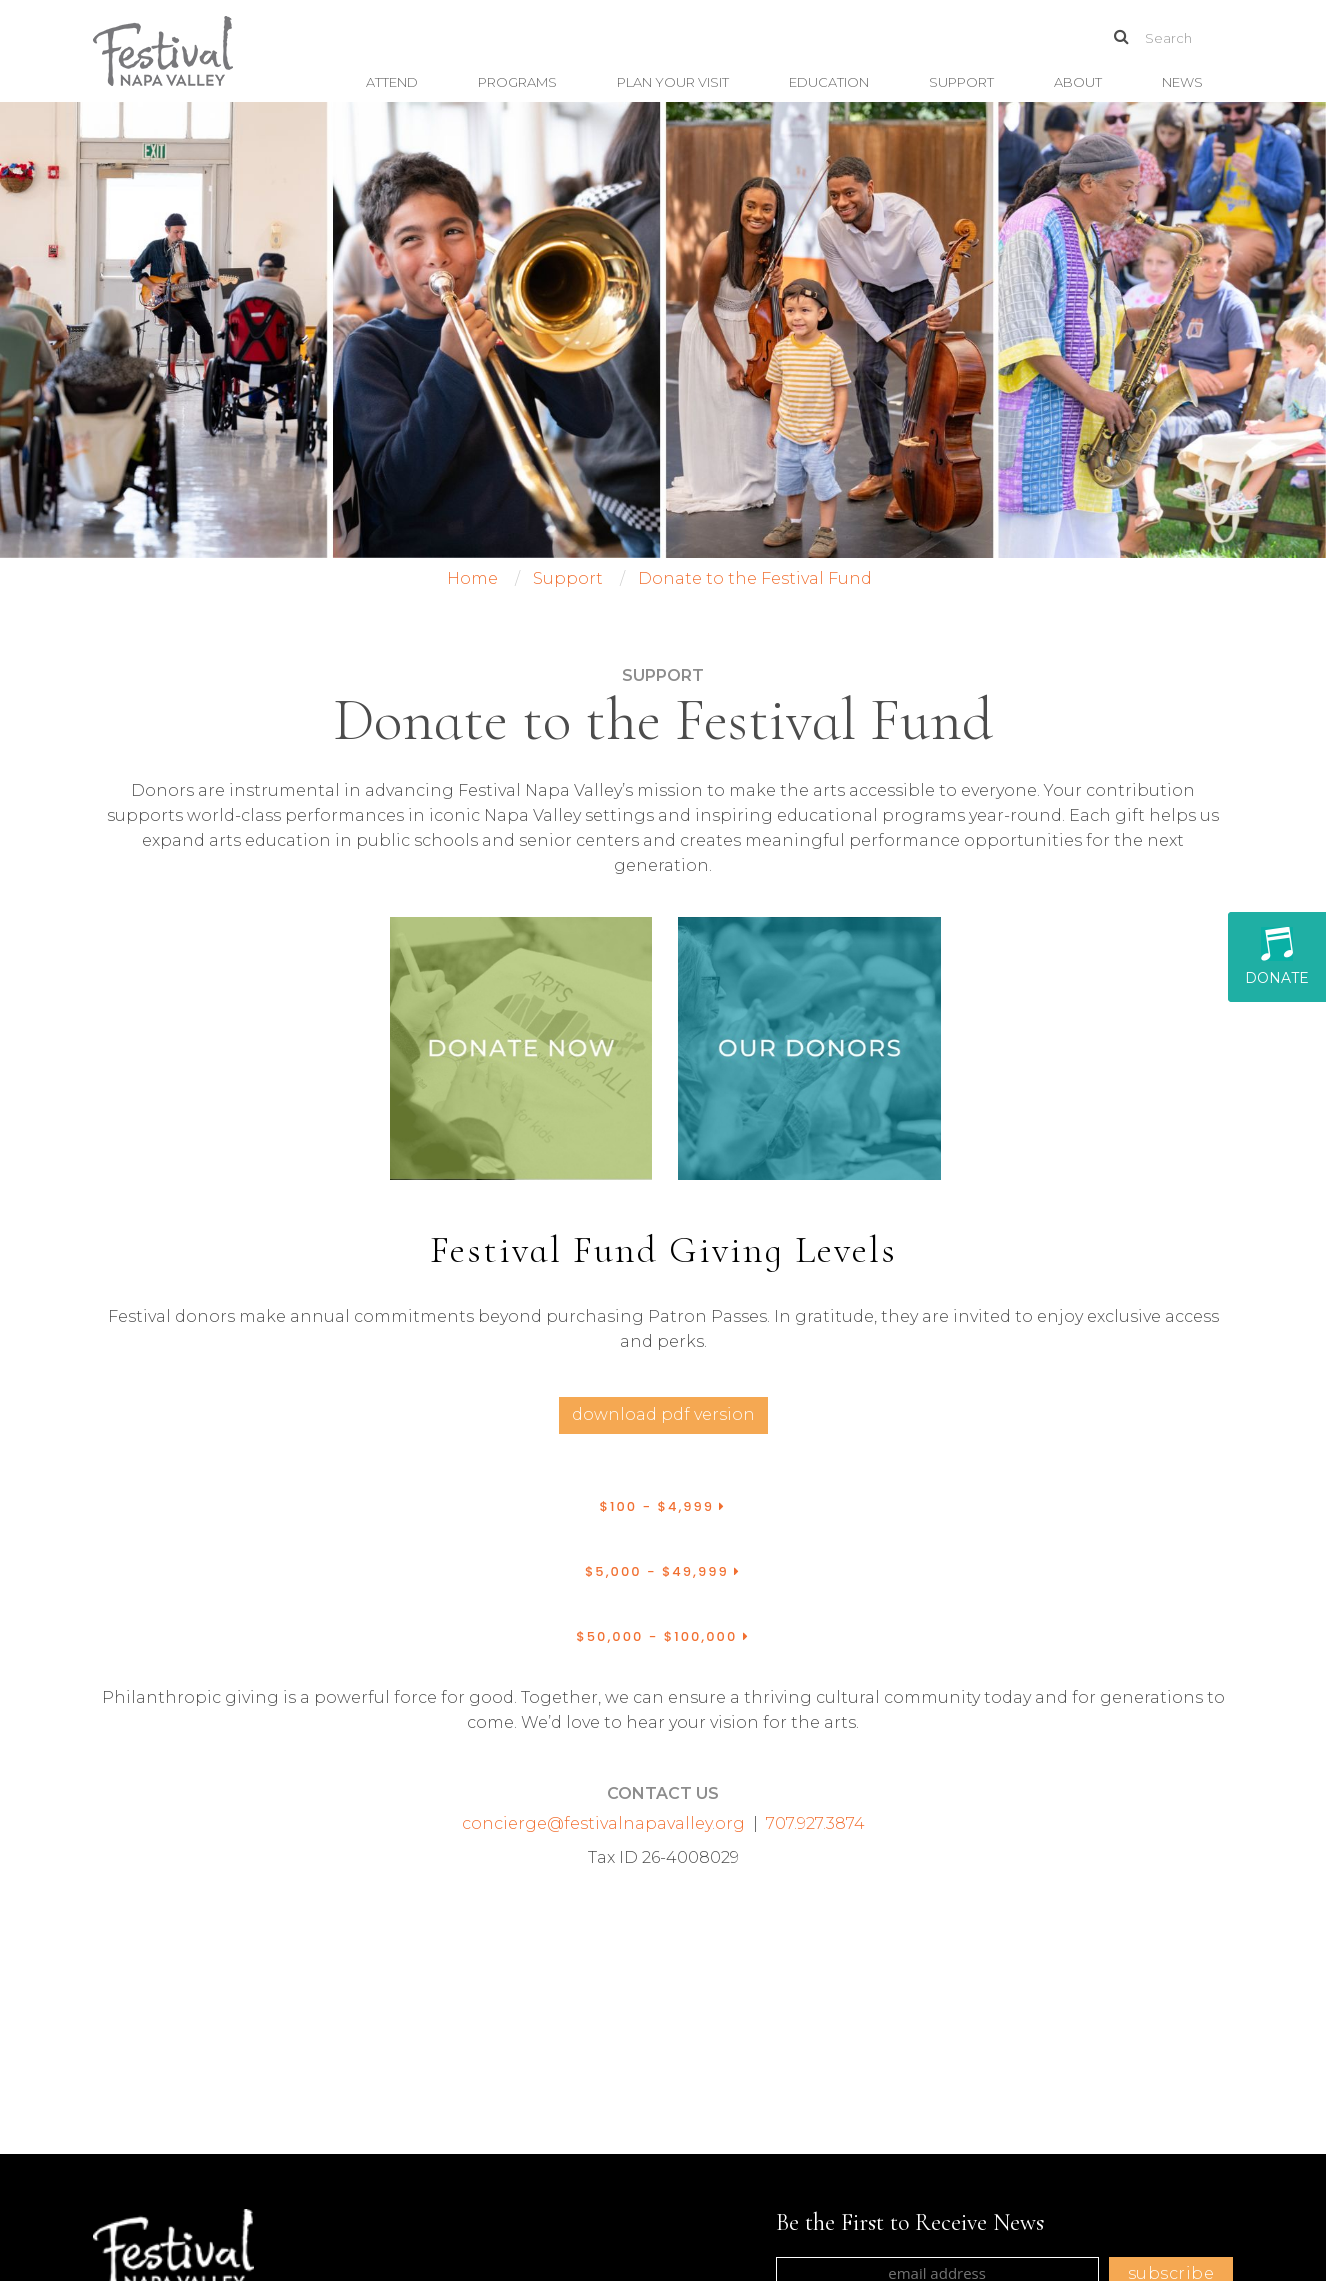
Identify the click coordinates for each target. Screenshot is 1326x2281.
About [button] (1078, 82)
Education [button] (829, 82)
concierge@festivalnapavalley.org (603, 1823)
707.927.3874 (815, 1823)
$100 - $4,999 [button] (663, 1506)
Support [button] (961, 82)
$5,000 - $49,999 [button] (663, 1571)
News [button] (1182, 82)
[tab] (663, 1507)
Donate (1277, 957)
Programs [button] (517, 82)
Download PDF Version (663, 1414)
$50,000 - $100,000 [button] (662, 1636)
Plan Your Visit (673, 82)
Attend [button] (392, 82)
